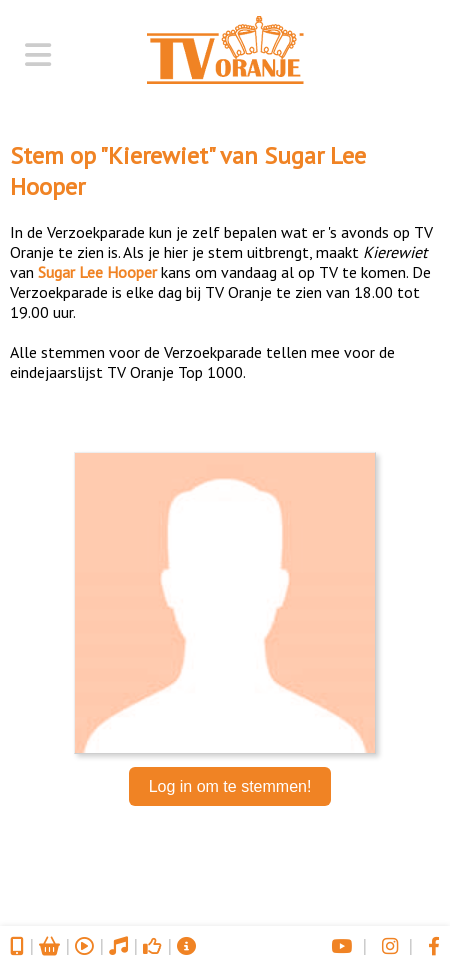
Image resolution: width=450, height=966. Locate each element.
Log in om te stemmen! (230, 786)
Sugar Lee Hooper (97, 272)
